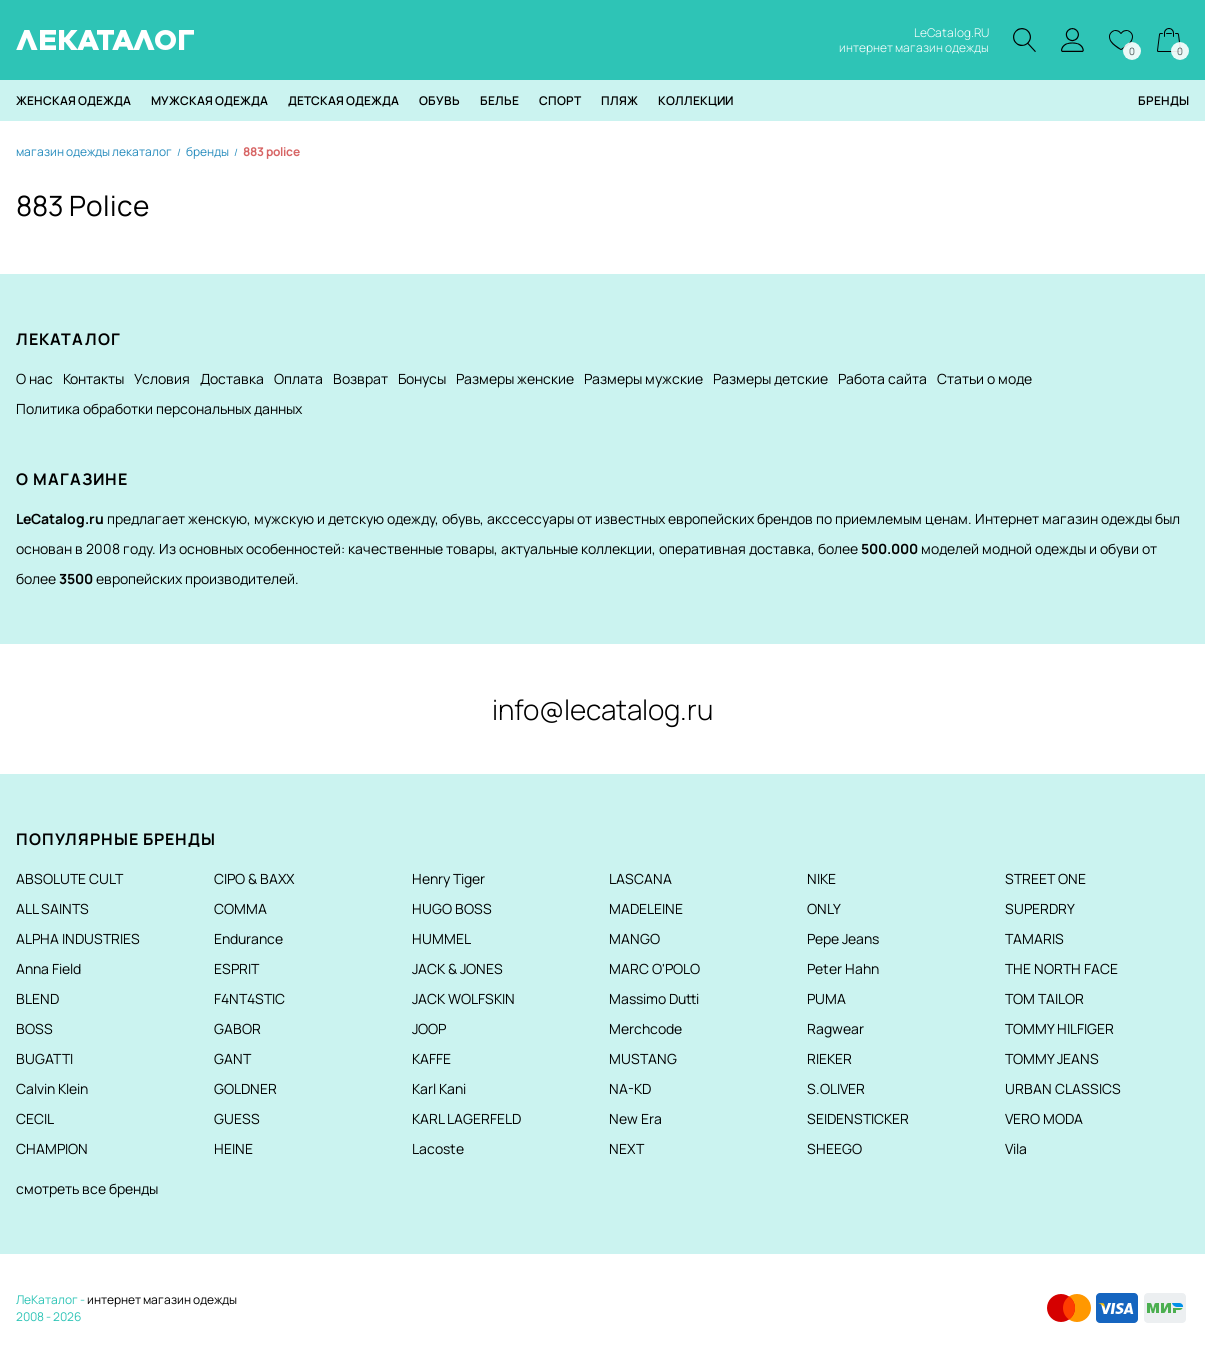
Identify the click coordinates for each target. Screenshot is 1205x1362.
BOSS (34, 1028)
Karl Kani (439, 1088)
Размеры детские (770, 378)
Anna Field (48, 968)
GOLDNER (245, 1088)
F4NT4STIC (249, 998)
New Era (635, 1118)
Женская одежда (73, 100)
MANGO (634, 938)
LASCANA (640, 878)
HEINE (233, 1148)
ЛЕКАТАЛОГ (105, 40)
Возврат (360, 378)
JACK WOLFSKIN (463, 998)
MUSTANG (643, 1058)
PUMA (826, 998)
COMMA (240, 908)
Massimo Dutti (654, 998)
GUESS (237, 1118)
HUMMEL (441, 938)
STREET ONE (1045, 878)
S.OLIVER (836, 1088)
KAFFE (431, 1058)
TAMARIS (1034, 938)
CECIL (35, 1118)
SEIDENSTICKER (858, 1118)
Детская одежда (343, 100)
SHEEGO (834, 1148)
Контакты (93, 378)
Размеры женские (515, 378)
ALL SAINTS (52, 908)
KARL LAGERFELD (466, 1118)
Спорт (560, 100)
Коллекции (695, 100)
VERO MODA (1044, 1118)
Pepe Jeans (843, 938)
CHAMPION (52, 1148)
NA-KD (630, 1088)
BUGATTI (44, 1058)
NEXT (626, 1148)
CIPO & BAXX (254, 878)
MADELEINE (646, 908)
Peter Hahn (843, 968)
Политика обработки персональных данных (159, 408)
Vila (1016, 1148)
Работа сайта (882, 378)
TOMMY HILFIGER (1059, 1028)
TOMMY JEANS (1052, 1058)
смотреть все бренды (87, 1188)
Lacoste (438, 1148)
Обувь (439, 100)
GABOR (237, 1028)
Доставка (232, 378)
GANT (232, 1058)
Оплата (298, 378)
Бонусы (422, 378)
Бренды (1163, 100)
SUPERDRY (1040, 908)
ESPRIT (236, 968)
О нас (34, 378)
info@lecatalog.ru (602, 709)
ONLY (824, 908)
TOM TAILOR (1044, 998)
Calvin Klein (52, 1088)
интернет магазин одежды (162, 1299)
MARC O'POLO (654, 968)
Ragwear (835, 1028)
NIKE (821, 878)
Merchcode (645, 1028)
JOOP (429, 1028)
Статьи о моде (984, 378)
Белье (499, 100)
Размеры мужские (643, 378)
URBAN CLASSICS (1063, 1088)
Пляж (619, 100)
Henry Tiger (448, 878)
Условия (162, 378)
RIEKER (829, 1058)
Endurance (248, 938)
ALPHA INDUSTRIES (78, 938)
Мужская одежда (209, 100)
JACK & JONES (457, 968)
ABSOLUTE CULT (69, 878)
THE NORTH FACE (1061, 968)
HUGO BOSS (452, 908)
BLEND (37, 998)
